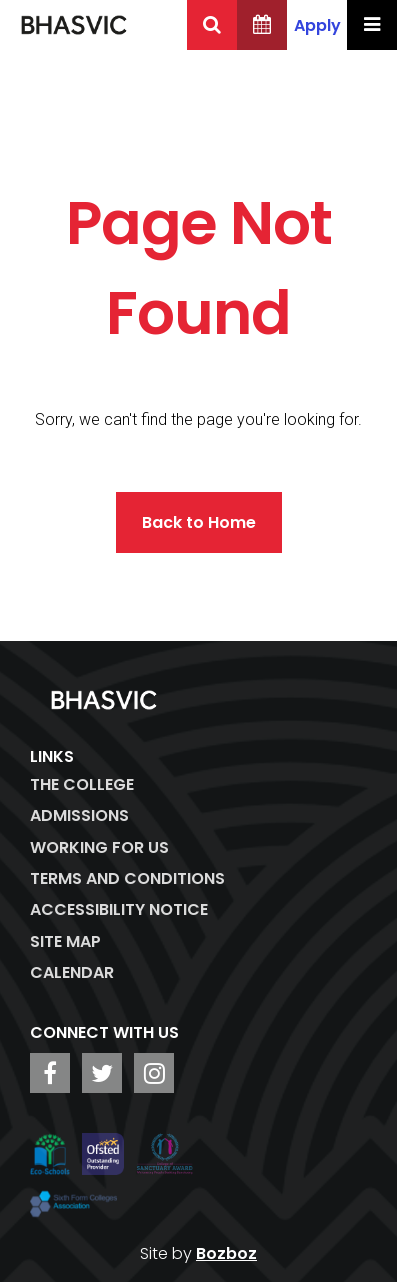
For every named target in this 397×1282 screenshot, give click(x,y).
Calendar (72, 972)
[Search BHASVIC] (212, 25)
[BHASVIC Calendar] (262, 25)
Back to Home (199, 522)
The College (82, 784)
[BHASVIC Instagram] (154, 1073)
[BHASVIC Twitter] (102, 1073)
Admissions (79, 815)
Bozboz (226, 1253)
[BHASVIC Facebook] (50, 1073)
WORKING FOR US (99, 847)
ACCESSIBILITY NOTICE (119, 909)
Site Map (65, 941)
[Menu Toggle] (372, 25)
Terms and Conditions (127, 878)
